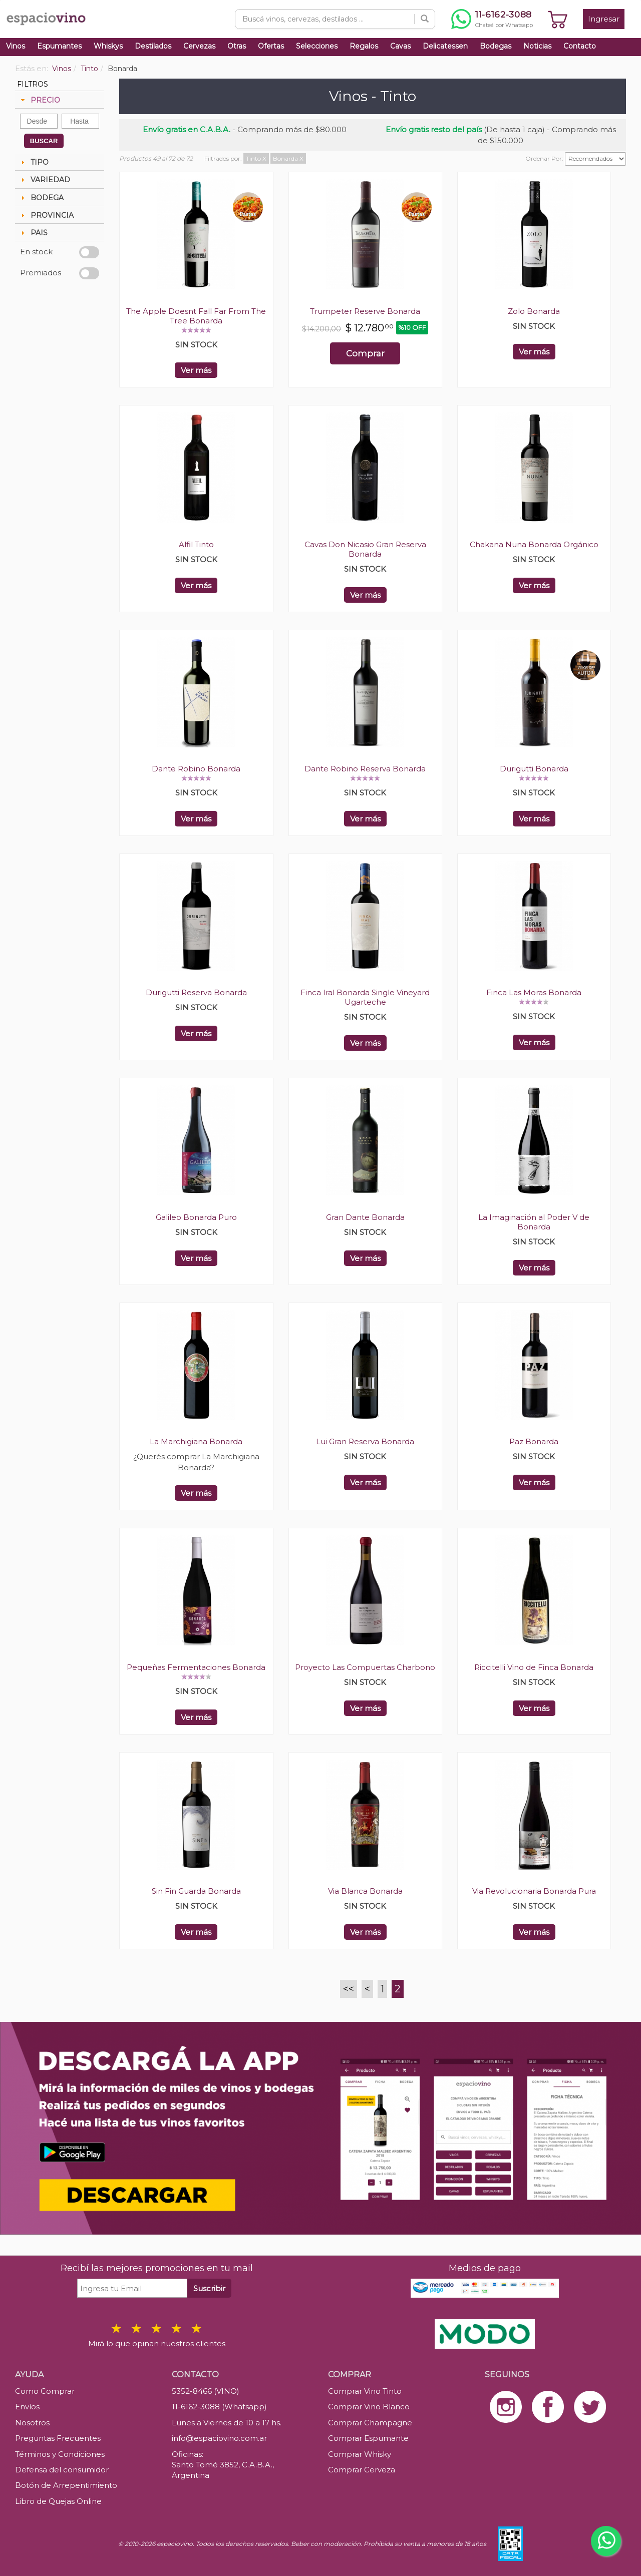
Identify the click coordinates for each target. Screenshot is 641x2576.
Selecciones (317, 46)
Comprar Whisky (359, 2454)
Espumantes (59, 46)
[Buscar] (425, 19)
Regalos (364, 46)
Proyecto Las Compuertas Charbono (365, 1667)
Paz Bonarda (533, 1441)
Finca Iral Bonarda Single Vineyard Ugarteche (365, 997)
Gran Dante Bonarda (365, 1217)
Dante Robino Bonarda (196, 768)
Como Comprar (45, 2391)
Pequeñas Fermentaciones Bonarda (196, 1667)
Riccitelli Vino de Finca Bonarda (533, 1667)
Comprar (365, 353)
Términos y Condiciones (60, 2454)
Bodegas (495, 46)
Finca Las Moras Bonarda (533, 992)
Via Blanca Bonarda (365, 1891)
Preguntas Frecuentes (58, 2438)
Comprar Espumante (368, 2438)
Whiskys (108, 46)
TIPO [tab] (34, 162)
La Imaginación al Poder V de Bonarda (533, 1221)
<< (348, 1989)
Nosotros (32, 2422)
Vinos (15, 46)
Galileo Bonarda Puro (196, 1217)
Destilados (153, 46)
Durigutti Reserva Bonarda (196, 992)
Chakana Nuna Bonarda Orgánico (534, 544)
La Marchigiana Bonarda (196, 1441)
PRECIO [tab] (39, 100)
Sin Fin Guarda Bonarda (196, 1891)
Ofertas (271, 46)
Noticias (537, 46)
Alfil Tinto (196, 544)
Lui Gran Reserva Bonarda (365, 1441)
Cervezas (199, 46)
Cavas (400, 46)
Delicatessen (445, 46)
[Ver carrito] (558, 19)
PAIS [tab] (33, 232)
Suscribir (209, 2288)
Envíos (27, 2406)
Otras (236, 46)
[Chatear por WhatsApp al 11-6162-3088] (492, 19)
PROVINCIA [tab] (46, 215)
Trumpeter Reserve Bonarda (365, 311)
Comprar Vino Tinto (365, 2391)
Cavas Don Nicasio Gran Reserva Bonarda (365, 549)
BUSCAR (44, 141)
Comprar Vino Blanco (369, 2406)
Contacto (579, 46)
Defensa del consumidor (62, 2469)
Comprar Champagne (370, 2422)
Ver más (196, 370)
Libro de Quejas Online (58, 2501)
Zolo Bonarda (534, 311)
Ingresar (603, 19)
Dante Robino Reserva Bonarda (365, 768)
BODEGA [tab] (41, 197)
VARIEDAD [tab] (44, 179)
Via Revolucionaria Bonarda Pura (534, 1891)
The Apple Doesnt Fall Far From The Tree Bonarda (196, 315)
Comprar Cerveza (361, 2469)
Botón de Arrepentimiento (66, 2485)
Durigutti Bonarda (534, 768)
